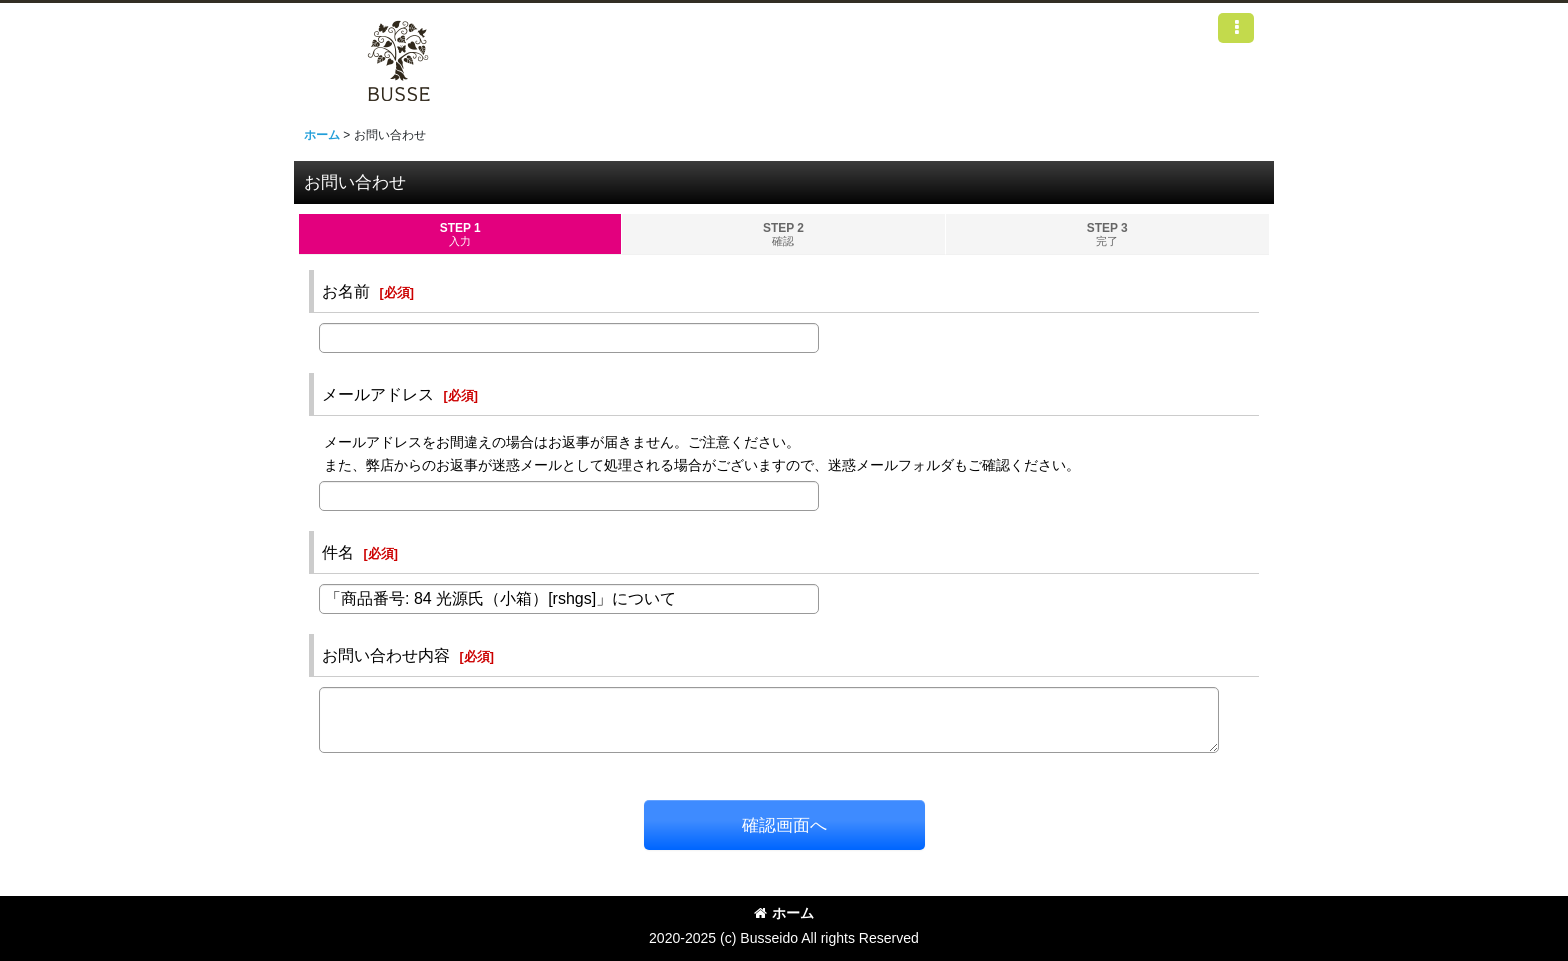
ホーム (784, 913)
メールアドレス (378, 394)
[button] (1236, 28)
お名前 (346, 291)
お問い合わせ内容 (386, 655)
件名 (338, 552)
